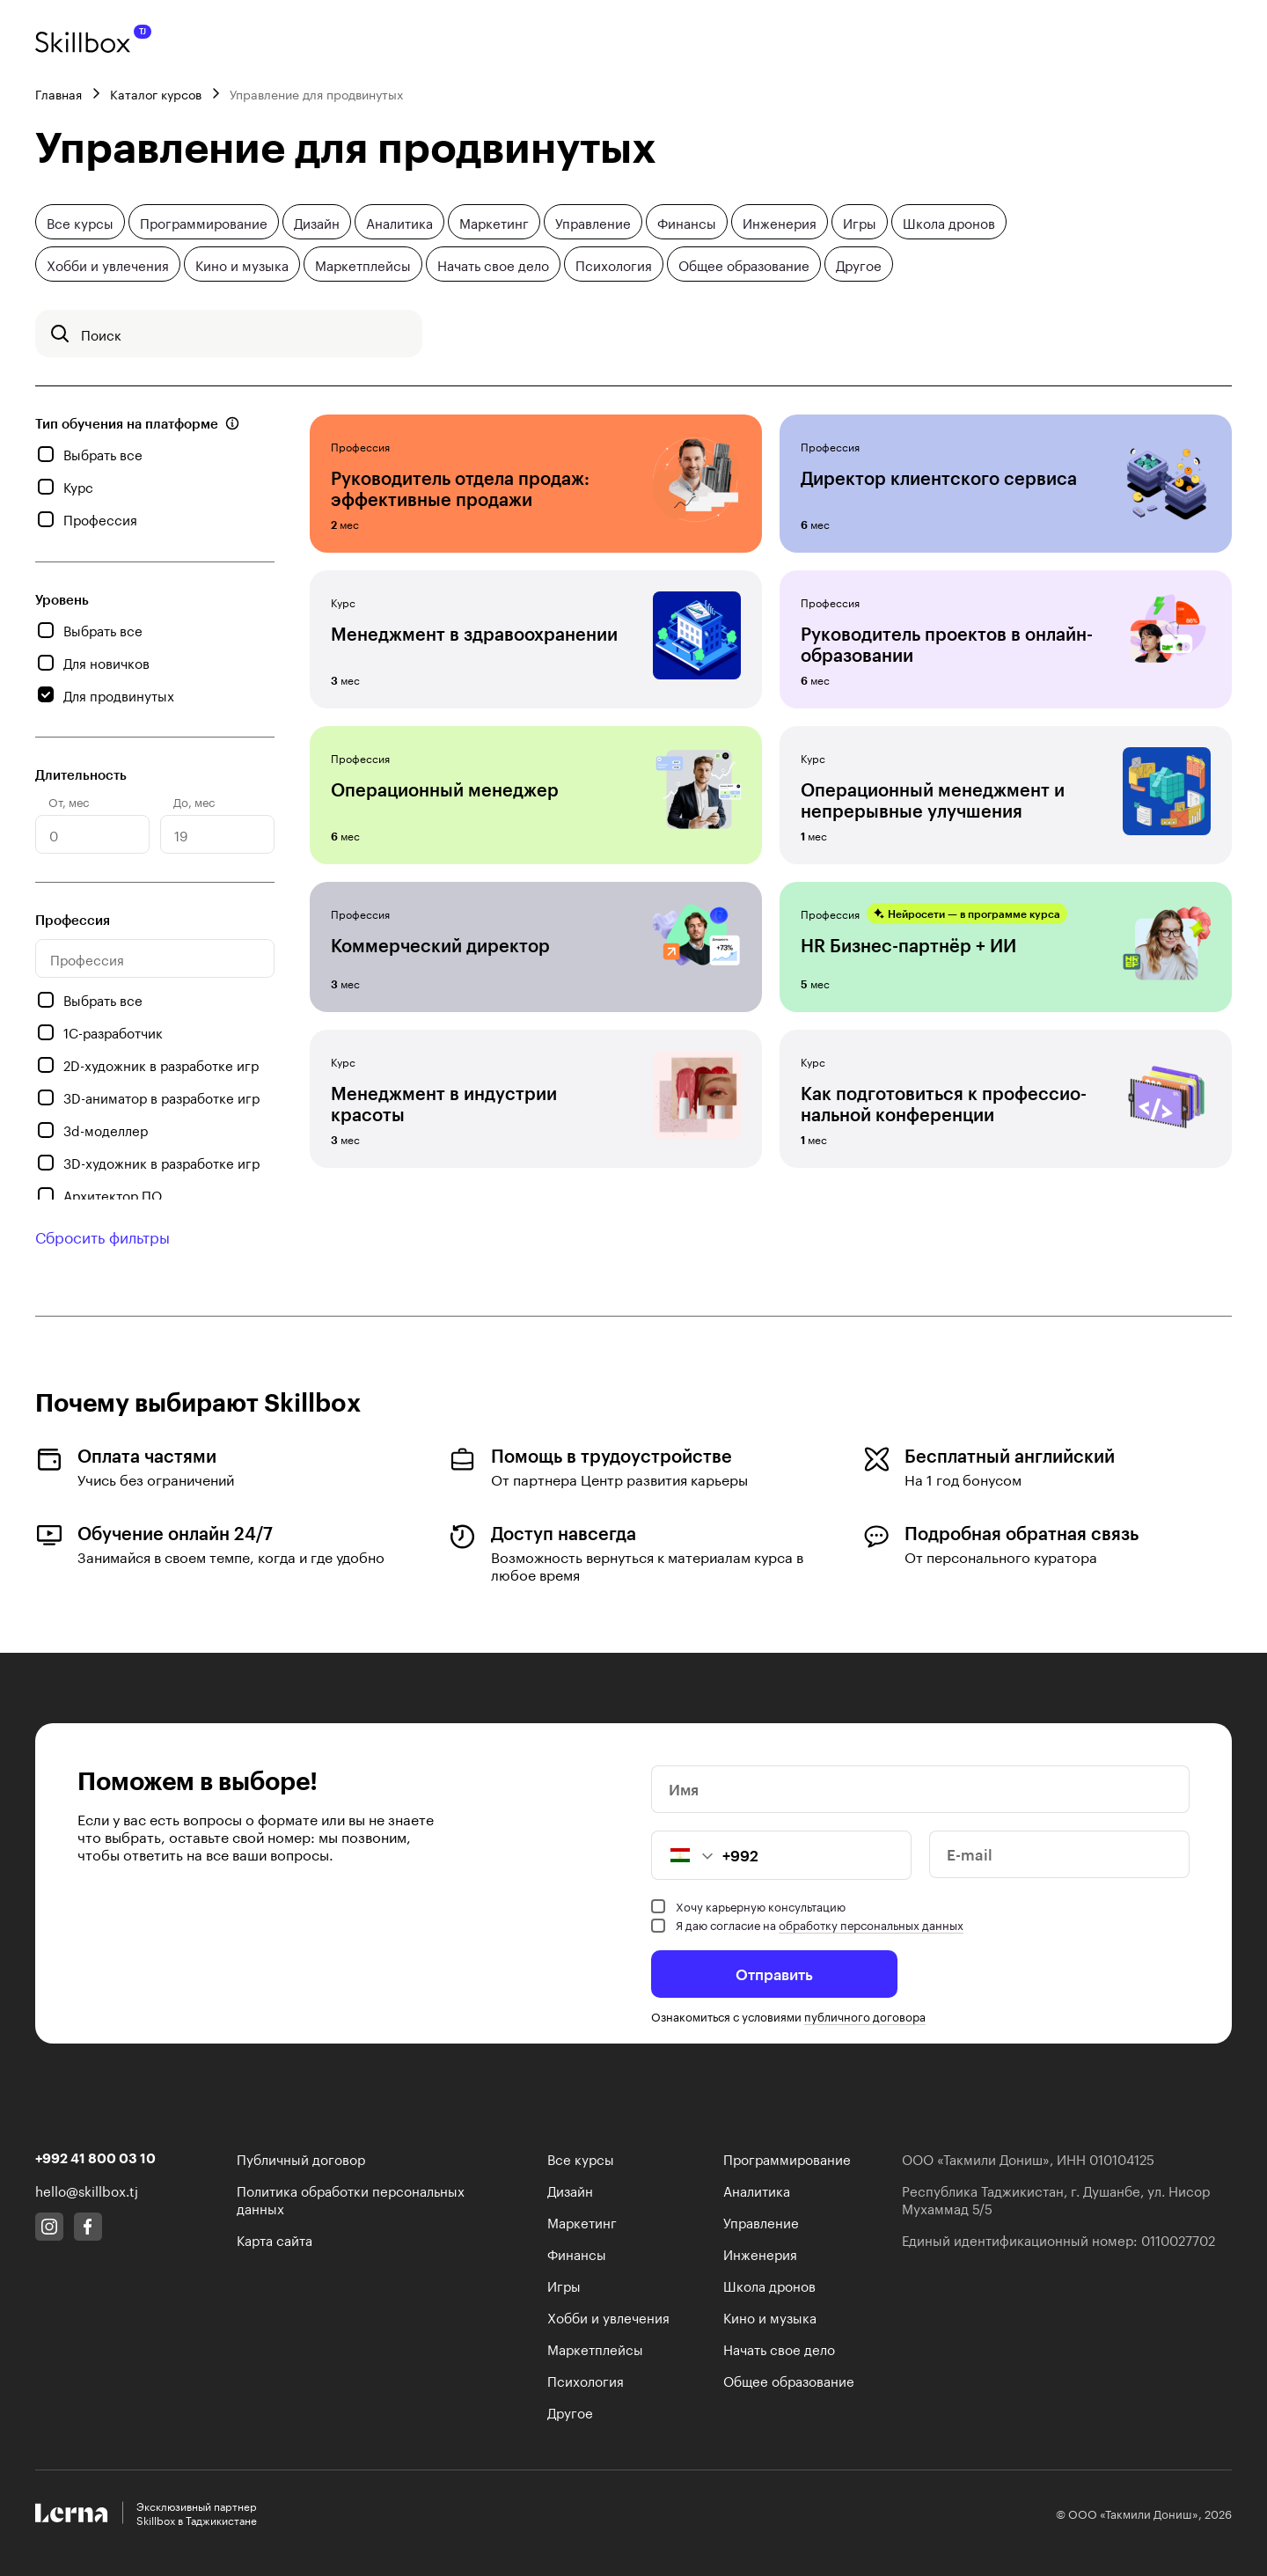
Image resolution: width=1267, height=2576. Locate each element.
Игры (859, 221)
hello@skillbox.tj (86, 2189)
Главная (58, 93)
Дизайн (317, 221)
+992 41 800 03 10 (95, 2158)
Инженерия (780, 221)
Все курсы (80, 221)
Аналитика (399, 221)
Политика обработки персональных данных (351, 2198)
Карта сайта (274, 2239)
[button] (683, 1855)
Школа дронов (949, 221)
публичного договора (865, 2015)
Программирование (203, 221)
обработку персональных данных (871, 1924)
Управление (593, 221)
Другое (859, 264)
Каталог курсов (155, 93)
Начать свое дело (493, 264)
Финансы (686, 221)
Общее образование (743, 264)
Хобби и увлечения (108, 264)
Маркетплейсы (363, 264)
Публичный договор (301, 2158)
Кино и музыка (242, 264)
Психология (613, 264)
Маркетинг (494, 221)
